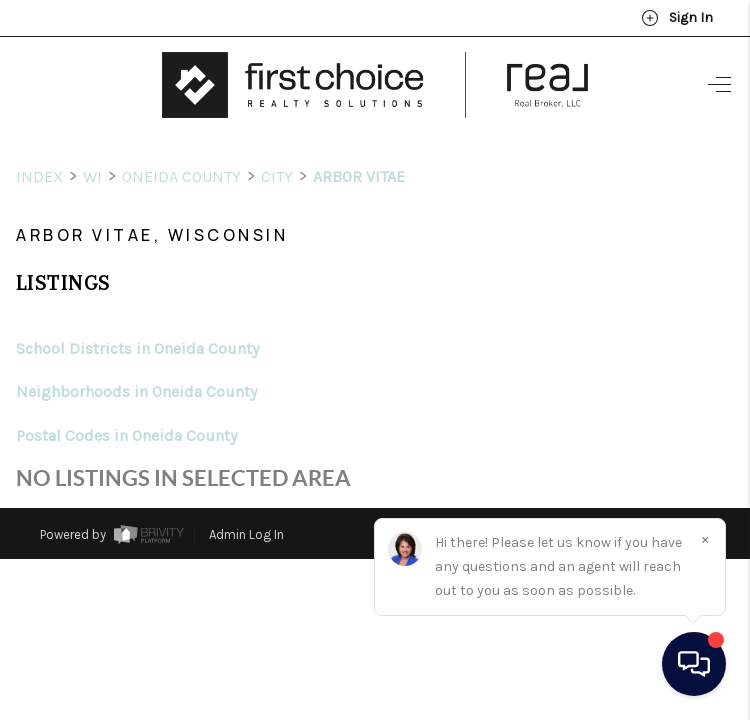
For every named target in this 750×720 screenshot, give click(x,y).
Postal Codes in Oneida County (126, 398)
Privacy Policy (497, 494)
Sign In (677, 18)
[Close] (705, 539)
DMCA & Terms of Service (635, 494)
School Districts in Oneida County (137, 311)
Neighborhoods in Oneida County (136, 354)
